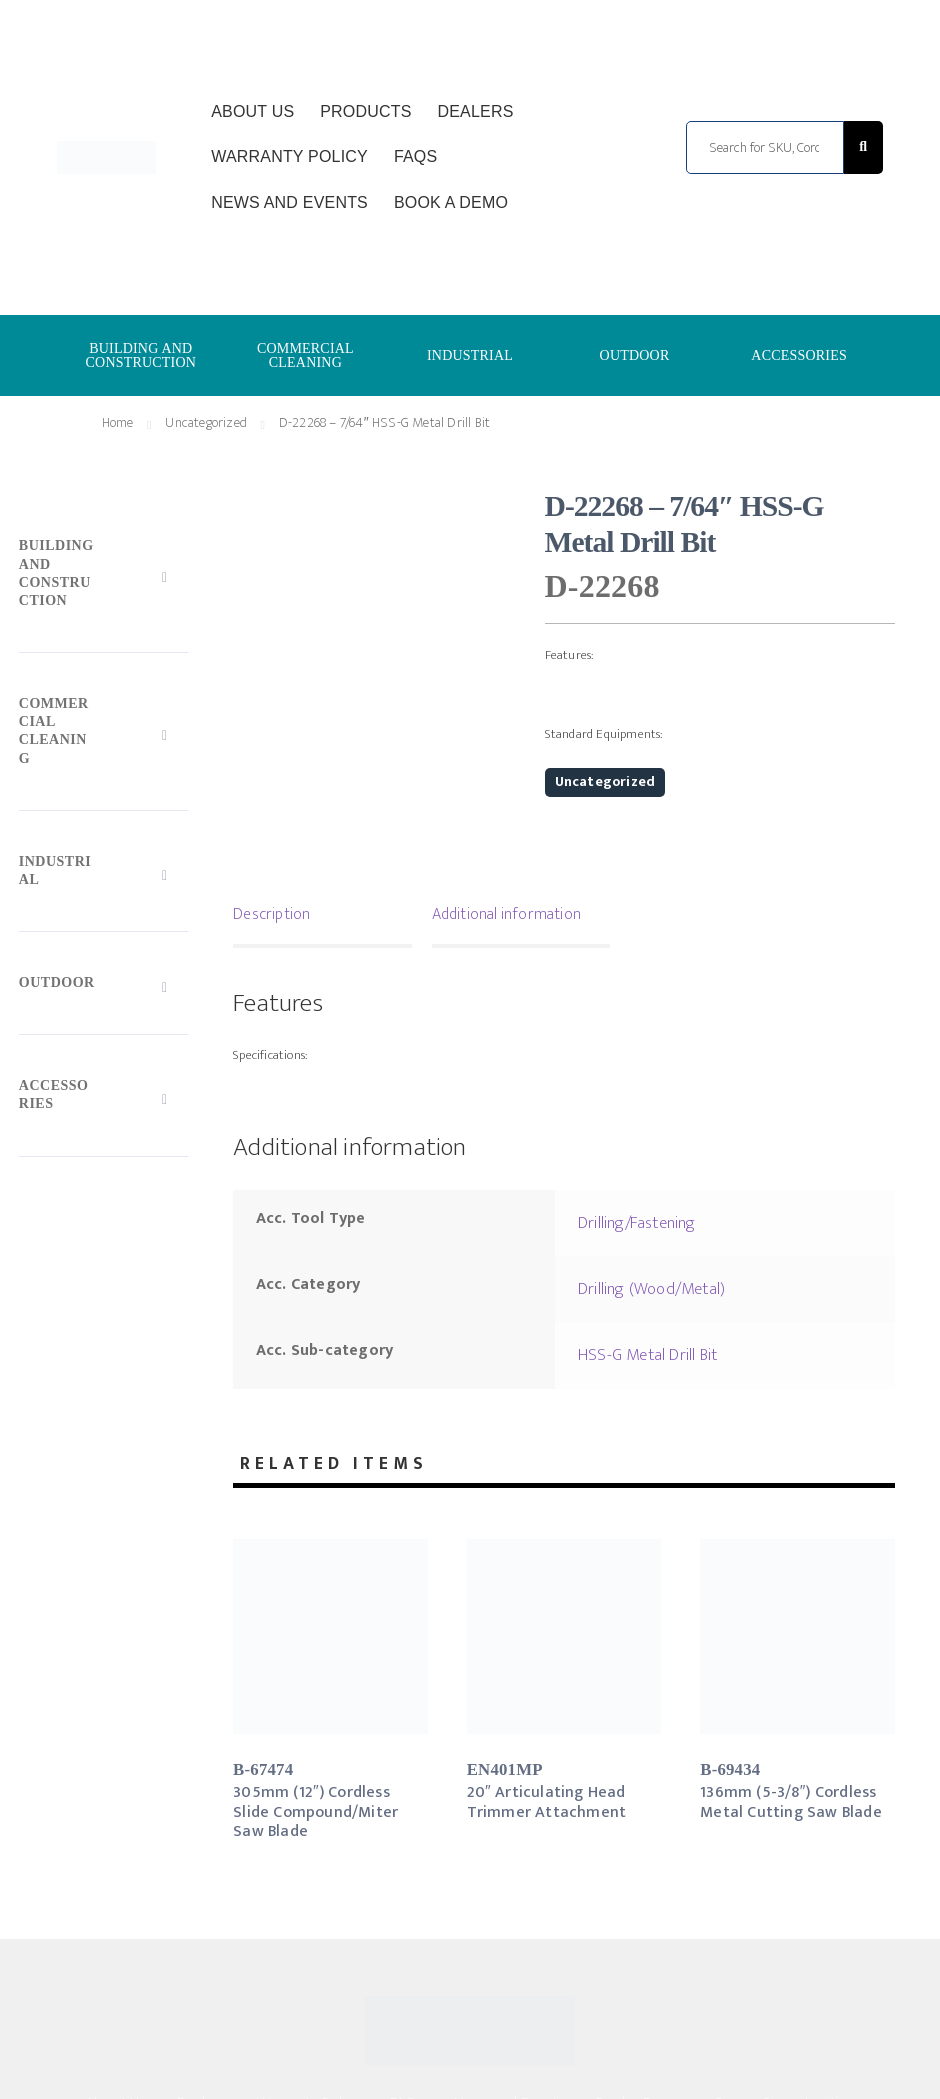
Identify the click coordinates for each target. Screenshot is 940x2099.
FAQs (415, 156)
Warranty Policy (289, 156)
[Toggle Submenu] (103, 578)
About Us (252, 111)
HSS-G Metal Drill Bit (647, 1355)
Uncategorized (206, 422)
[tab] (322, 917)
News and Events (289, 202)
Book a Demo (451, 202)
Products (365, 111)
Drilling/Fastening (637, 1223)
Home (118, 422)
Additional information (506, 914)
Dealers (475, 111)
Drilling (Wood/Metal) (651, 1289)
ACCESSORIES (799, 355)
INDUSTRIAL (470, 355)
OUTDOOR (635, 355)
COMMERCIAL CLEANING (305, 355)
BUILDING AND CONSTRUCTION (141, 355)
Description (271, 914)
